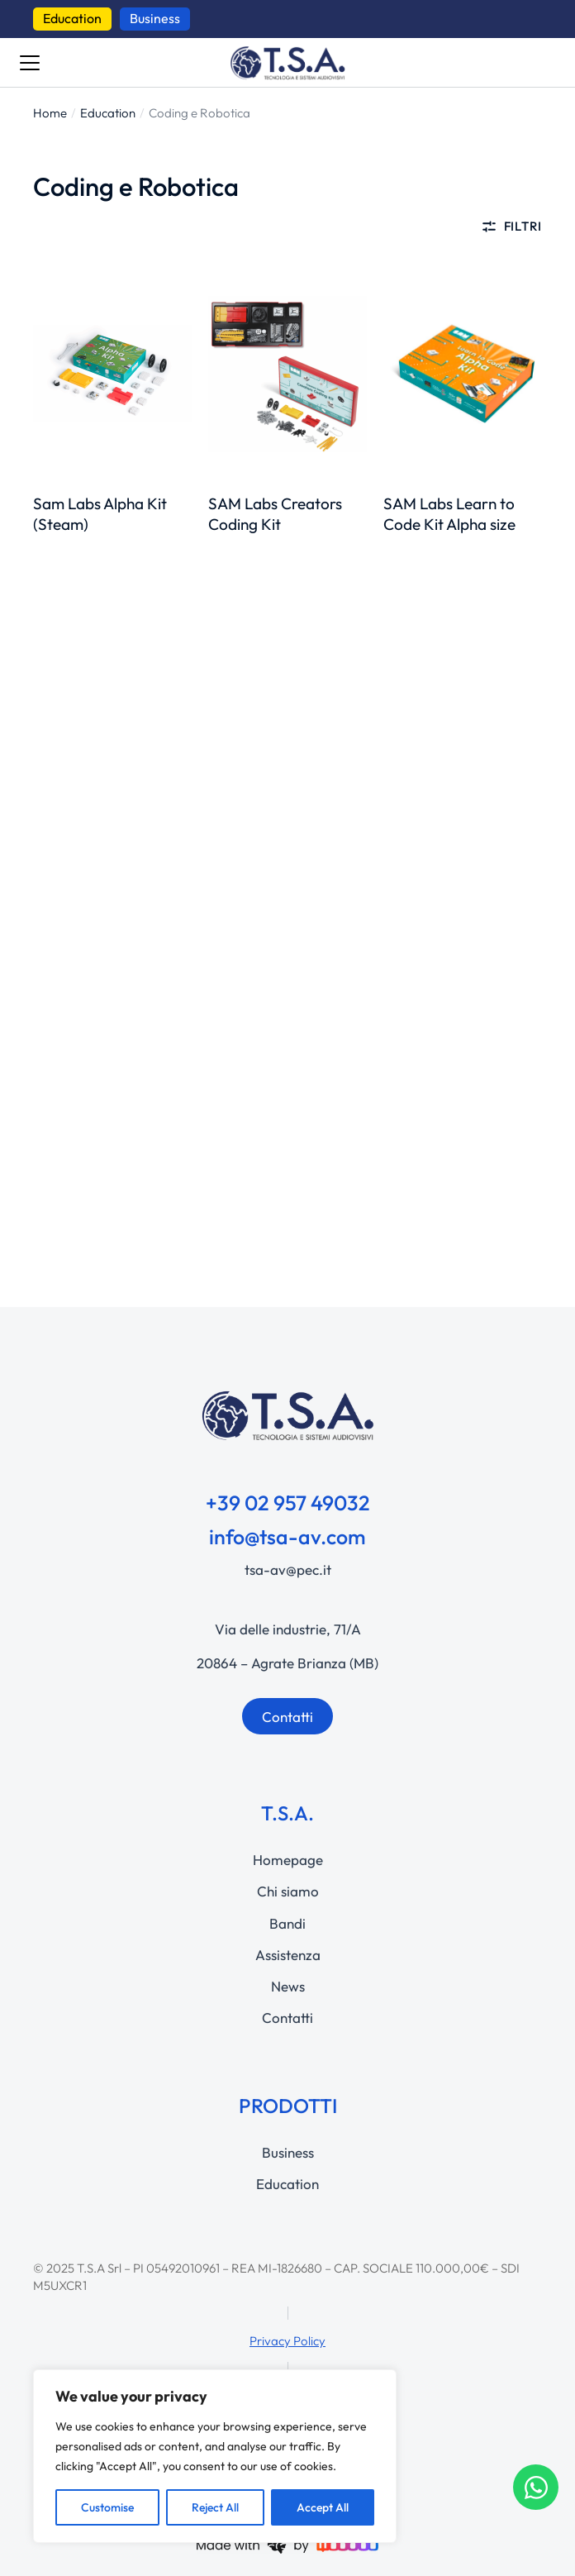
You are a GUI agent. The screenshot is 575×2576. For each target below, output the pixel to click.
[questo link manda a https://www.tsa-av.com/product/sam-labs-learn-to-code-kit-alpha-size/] (462, 373)
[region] (215, 2456)
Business (155, 18)
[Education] (107, 113)
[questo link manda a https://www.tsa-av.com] (287, 62)
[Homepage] (287, 1860)
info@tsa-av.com (287, 1537)
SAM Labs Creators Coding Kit (275, 514)
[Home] (50, 113)
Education (72, 18)
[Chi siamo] (287, 1891)
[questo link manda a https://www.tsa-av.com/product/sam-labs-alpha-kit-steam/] (112, 373)
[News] (287, 1986)
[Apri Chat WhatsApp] (535, 2487)
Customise (107, 2507)
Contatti (287, 1716)
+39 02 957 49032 (288, 1503)
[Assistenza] (287, 1955)
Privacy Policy (287, 2341)
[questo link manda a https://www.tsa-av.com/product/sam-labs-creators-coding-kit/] (287, 373)
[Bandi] (287, 1924)
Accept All (323, 2507)
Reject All (215, 2507)
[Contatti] (287, 2018)
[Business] (287, 2153)
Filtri (511, 226)
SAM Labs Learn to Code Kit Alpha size (449, 514)
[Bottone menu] (30, 63)
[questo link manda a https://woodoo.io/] (287, 2543)
